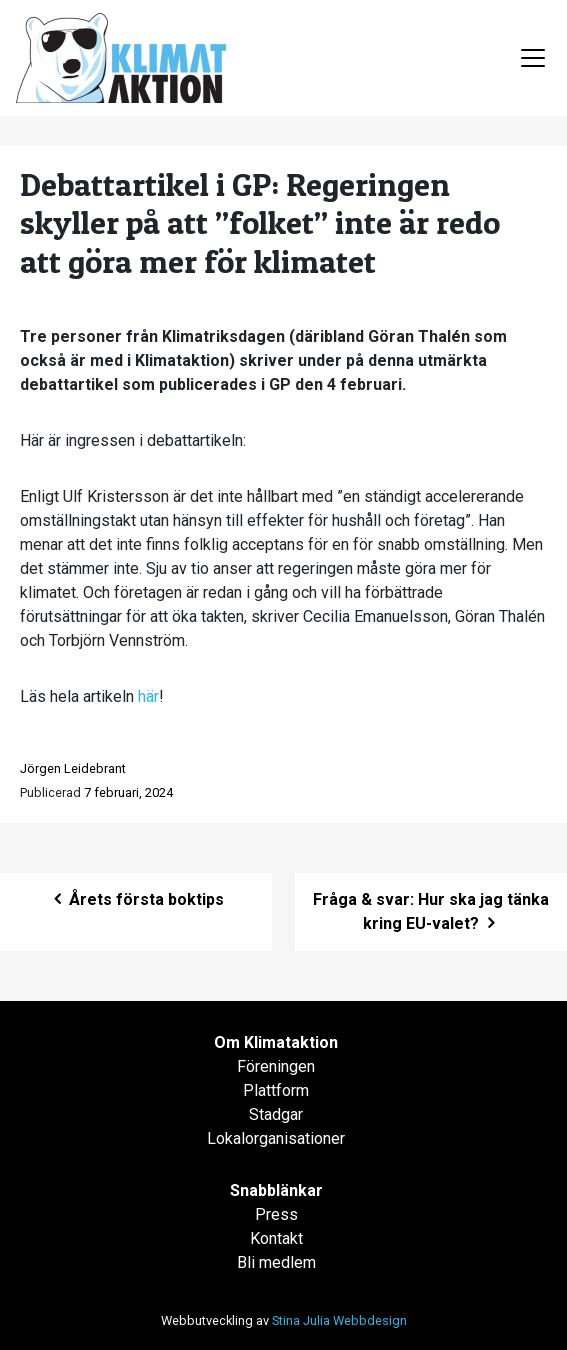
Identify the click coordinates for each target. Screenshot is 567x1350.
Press (276, 1214)
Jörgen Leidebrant (73, 768)
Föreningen (276, 1066)
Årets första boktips (136, 899)
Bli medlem (276, 1262)
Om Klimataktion (276, 1042)
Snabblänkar (276, 1190)
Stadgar (276, 1114)
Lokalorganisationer (276, 1138)
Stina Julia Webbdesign (339, 1320)
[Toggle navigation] (533, 58)
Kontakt (276, 1238)
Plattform (276, 1090)
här (148, 696)
